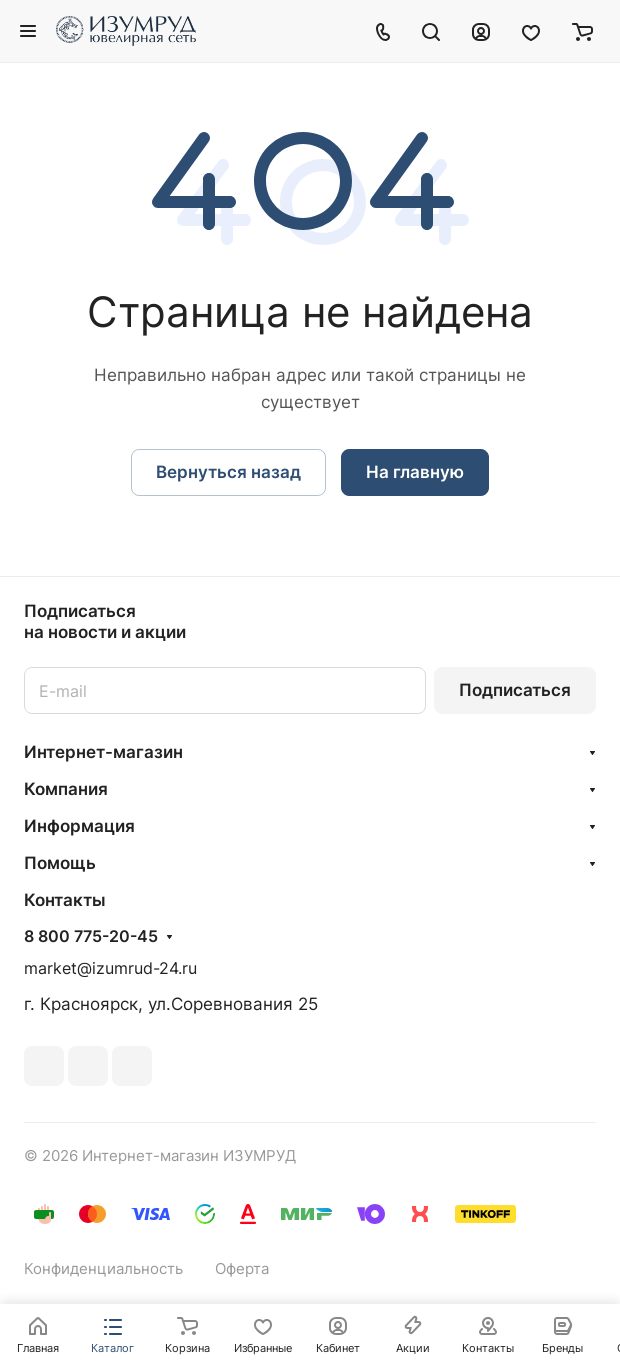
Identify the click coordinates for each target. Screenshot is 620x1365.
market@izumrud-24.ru (110, 968)
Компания (66, 789)
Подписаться (515, 690)
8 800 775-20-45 (91, 937)
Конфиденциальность (103, 1269)
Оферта (242, 1269)
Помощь (60, 863)
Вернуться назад (228, 472)
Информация (79, 826)
